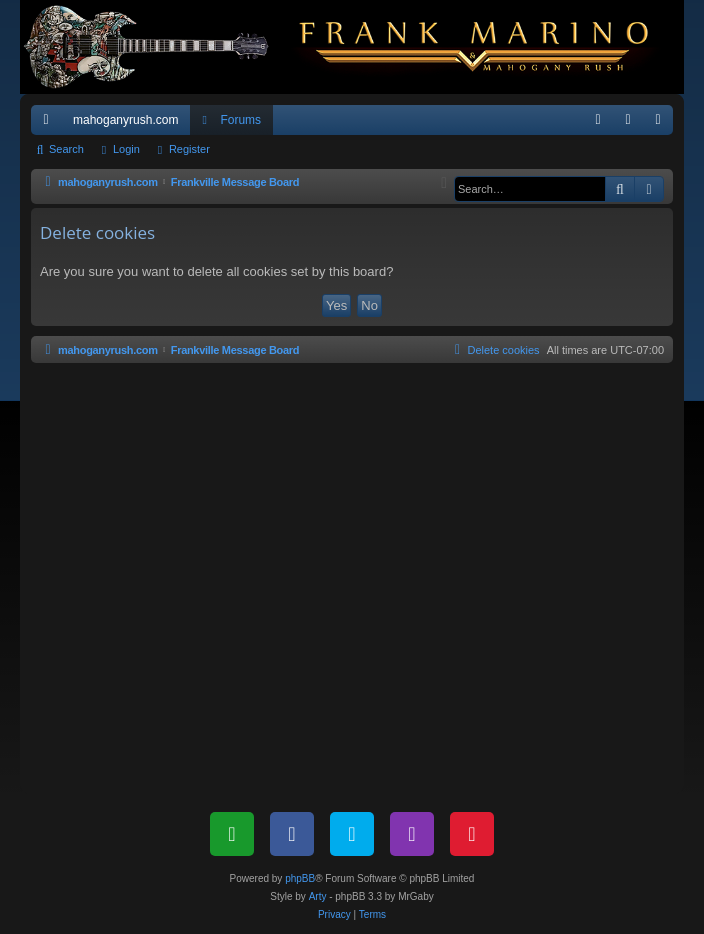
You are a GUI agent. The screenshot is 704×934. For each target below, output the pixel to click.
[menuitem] (598, 120)
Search (66, 149)
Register (189, 149)
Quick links (50, 124)
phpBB (300, 878)
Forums (240, 120)
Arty (318, 896)
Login (126, 149)
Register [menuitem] (662, 124)
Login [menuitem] (632, 124)
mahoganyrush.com (125, 120)
